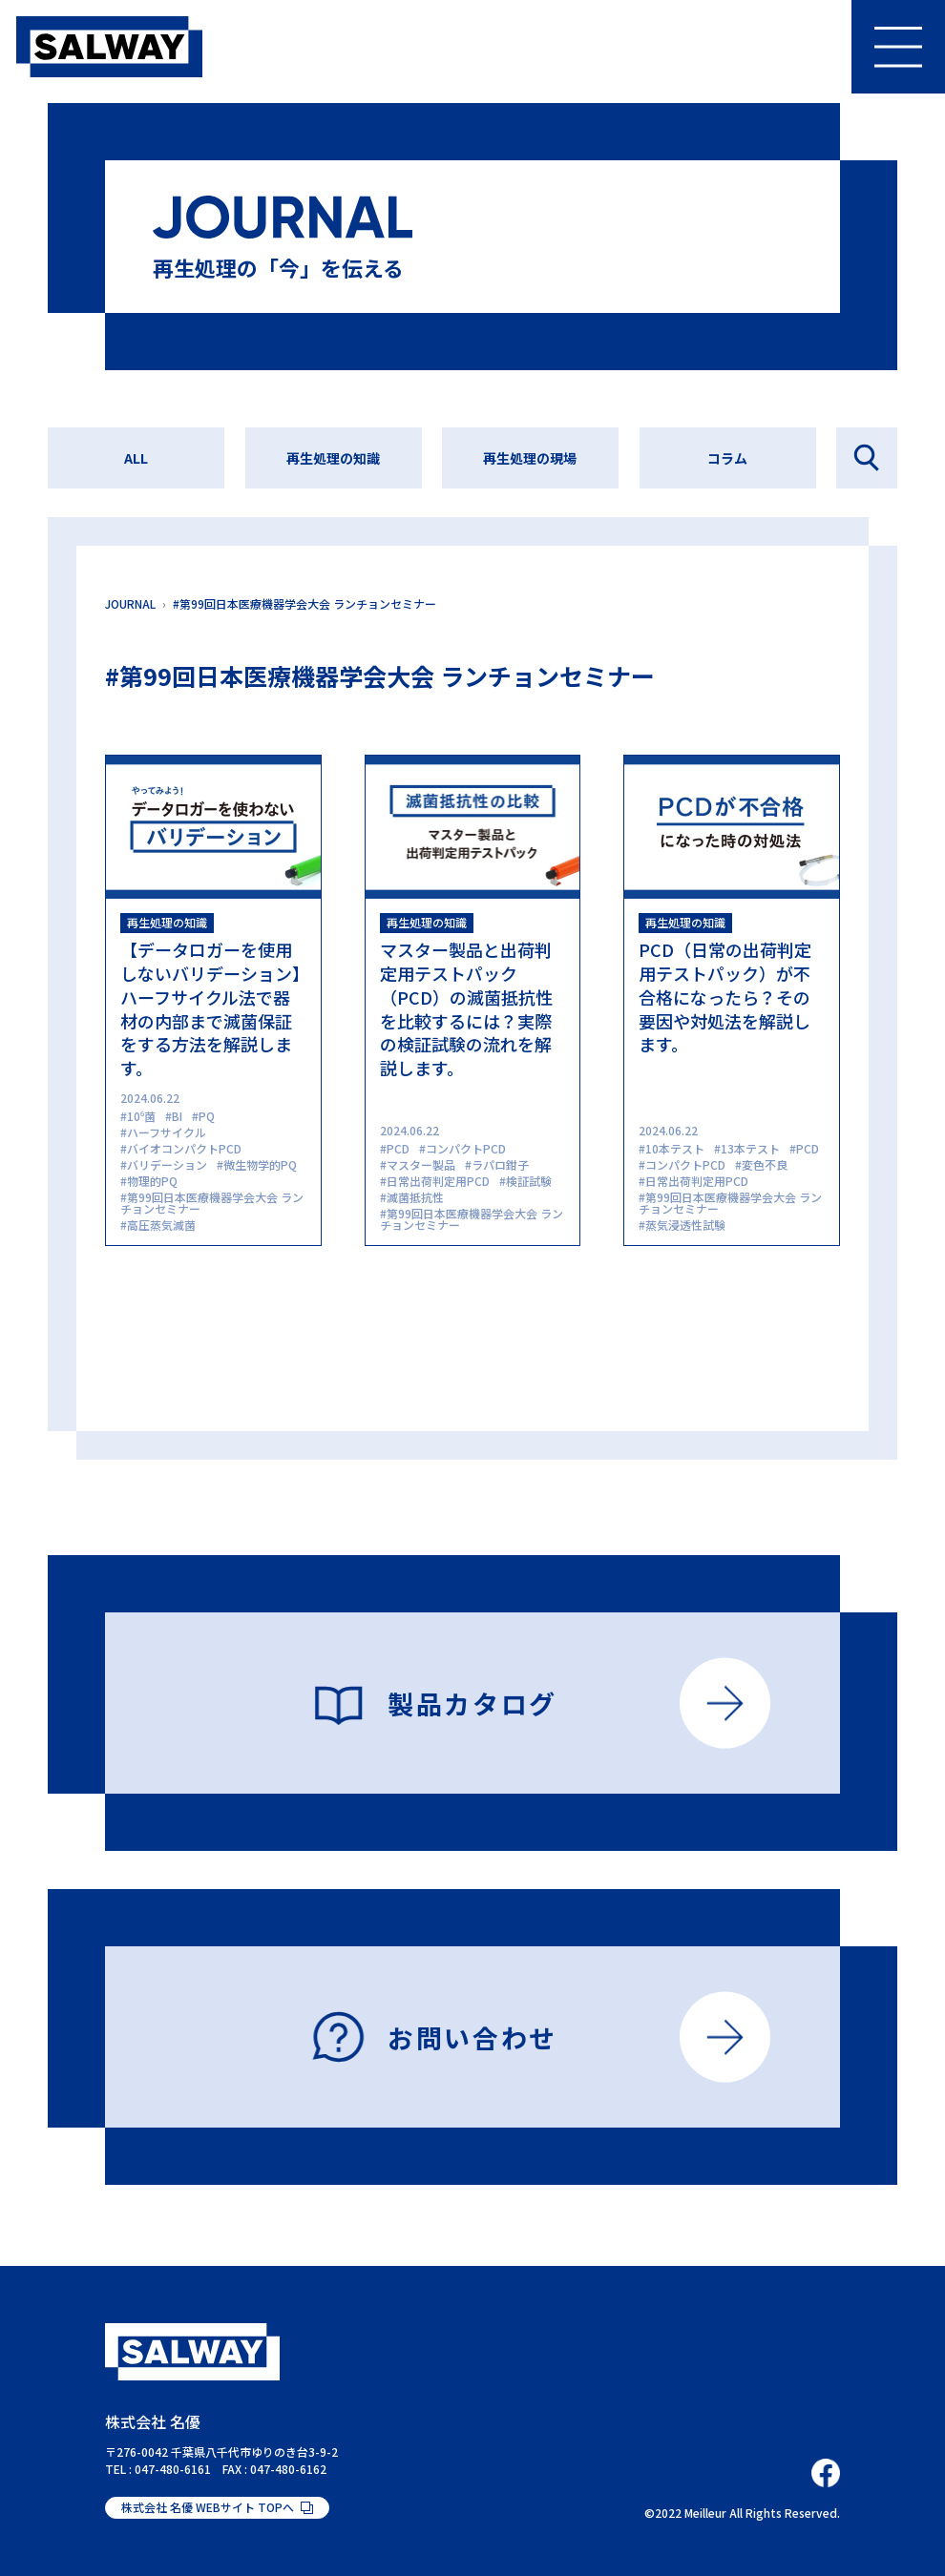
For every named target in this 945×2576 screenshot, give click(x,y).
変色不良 (765, 1164)
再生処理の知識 (333, 457)
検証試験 (529, 1181)
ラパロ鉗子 (500, 1164)
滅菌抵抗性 (415, 1197)
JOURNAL (130, 603)
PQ (207, 1116)
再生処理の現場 (530, 457)
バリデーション (167, 1164)
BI (177, 1116)
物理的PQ (152, 1181)
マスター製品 (421, 1164)
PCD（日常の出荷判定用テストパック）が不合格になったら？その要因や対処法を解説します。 (725, 996)
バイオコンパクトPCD (184, 1148)
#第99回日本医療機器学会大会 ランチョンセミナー (304, 603)
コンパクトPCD (466, 1148)
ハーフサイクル (166, 1132)
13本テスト (750, 1148)
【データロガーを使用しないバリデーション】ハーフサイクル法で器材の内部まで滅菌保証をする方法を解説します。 (210, 1008)
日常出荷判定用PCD (438, 1181)
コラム (727, 457)
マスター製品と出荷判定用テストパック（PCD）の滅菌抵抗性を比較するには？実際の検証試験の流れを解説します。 (466, 1008)
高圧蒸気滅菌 (161, 1224)
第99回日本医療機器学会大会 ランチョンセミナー (212, 1202)
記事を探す (866, 458)
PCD (398, 1148)
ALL (136, 457)
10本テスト (674, 1148)
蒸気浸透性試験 (685, 1224)
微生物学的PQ (260, 1164)
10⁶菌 (141, 1116)
